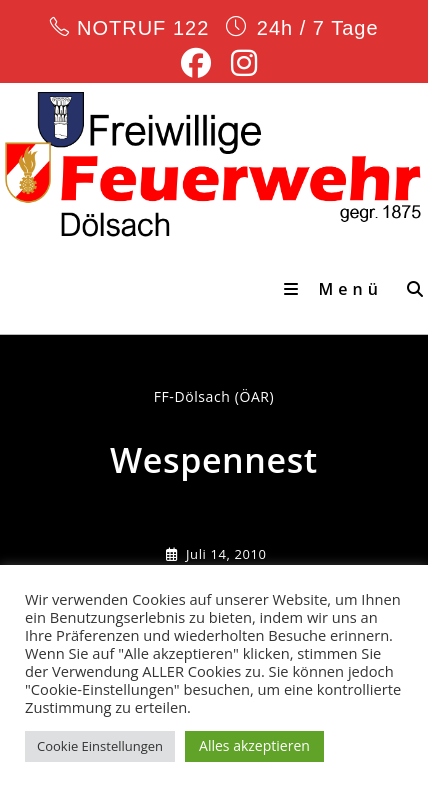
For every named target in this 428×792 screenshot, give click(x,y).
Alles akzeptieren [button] (254, 745)
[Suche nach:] (410, 289)
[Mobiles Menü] (338, 289)
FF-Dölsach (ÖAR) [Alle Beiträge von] (214, 396)
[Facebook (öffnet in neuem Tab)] (196, 63)
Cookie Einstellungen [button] (100, 746)
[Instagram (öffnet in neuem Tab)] (239, 63)
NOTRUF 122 (142, 28)
